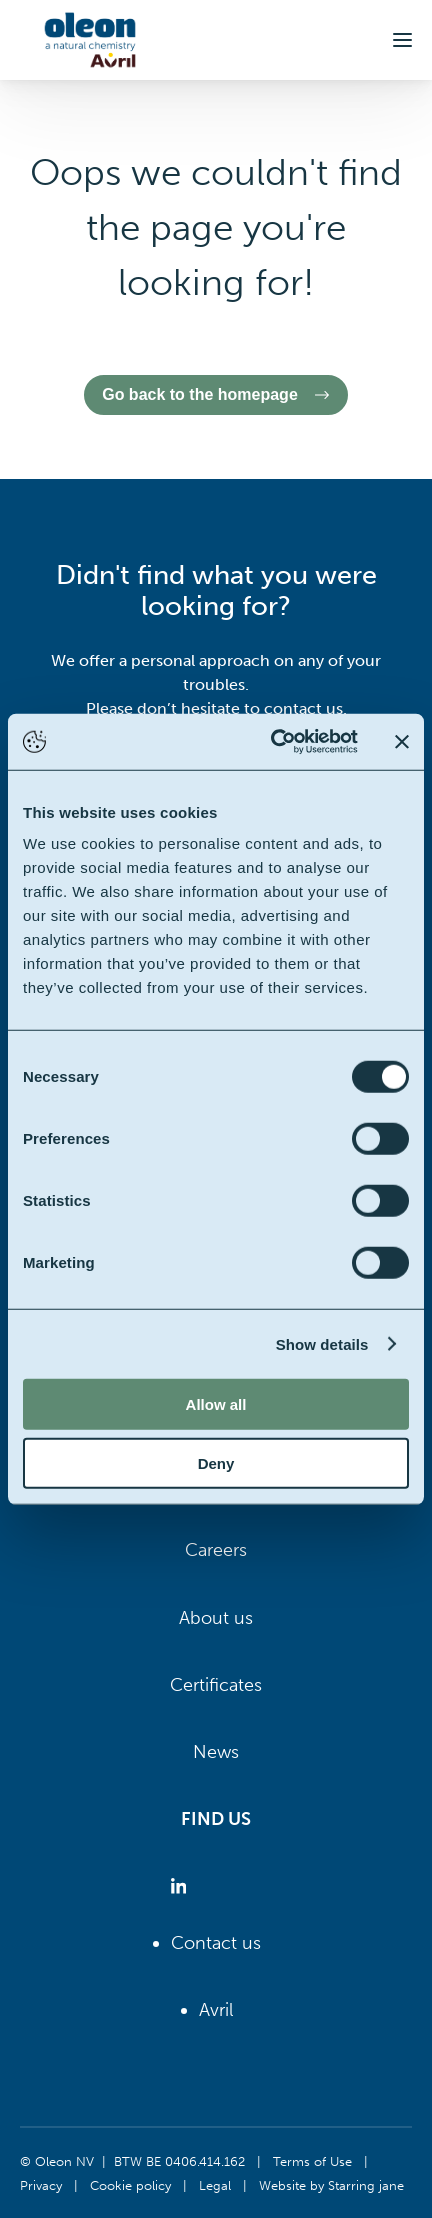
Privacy (41, 2185)
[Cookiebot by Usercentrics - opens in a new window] (272, 742)
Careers (216, 1550)
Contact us (216, 1943)
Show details (322, 1343)
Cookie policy (130, 2185)
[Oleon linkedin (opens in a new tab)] (182, 1886)
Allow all (216, 1404)
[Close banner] (402, 742)
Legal (215, 2185)
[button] (402, 40)
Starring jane (366, 2185)
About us (216, 1618)
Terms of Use (312, 2161)
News (216, 1752)
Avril (216, 2010)
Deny (216, 1462)
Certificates (216, 1685)
